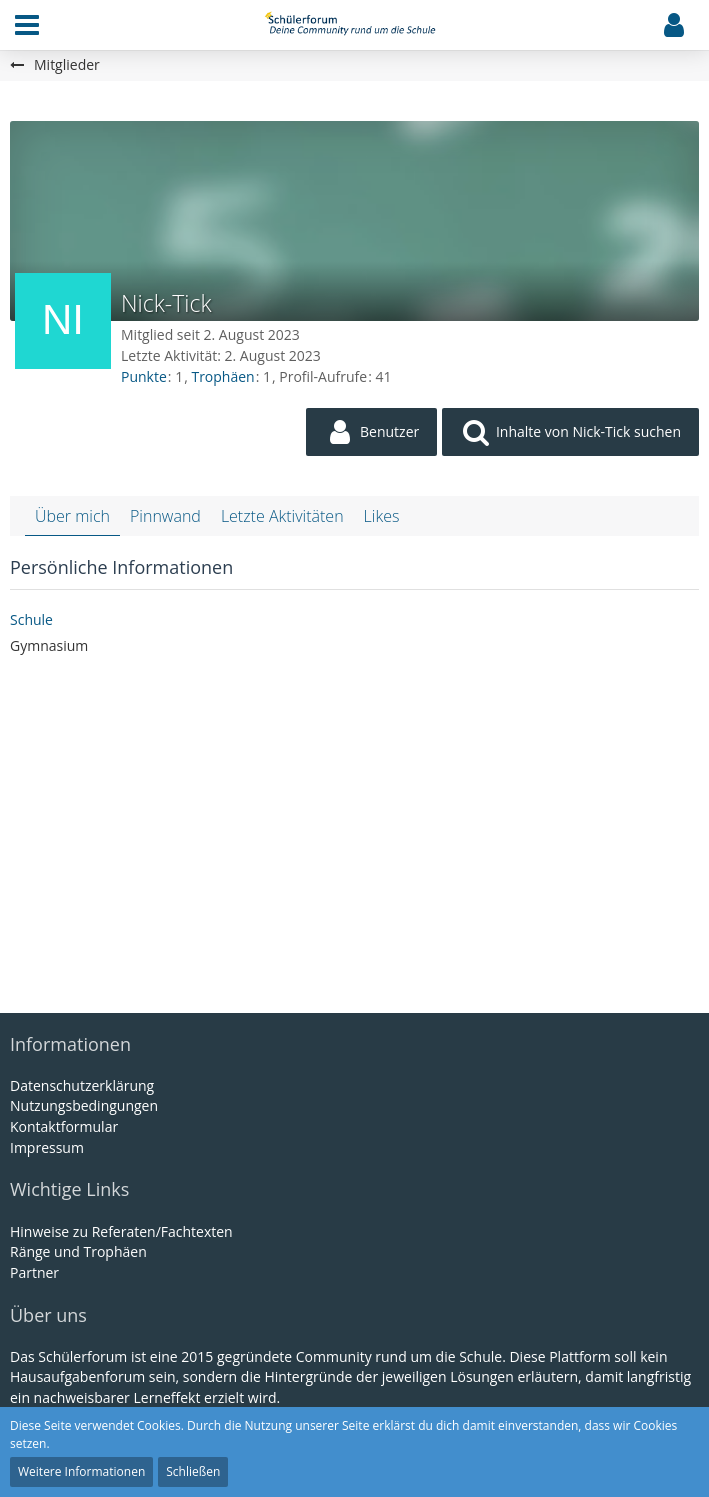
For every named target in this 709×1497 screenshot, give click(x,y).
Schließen (193, 1471)
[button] (27, 25)
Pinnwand (165, 516)
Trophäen (222, 376)
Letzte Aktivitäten (282, 516)
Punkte (144, 376)
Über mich (72, 516)
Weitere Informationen (81, 1471)
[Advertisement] (355, 827)
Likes (382, 516)
